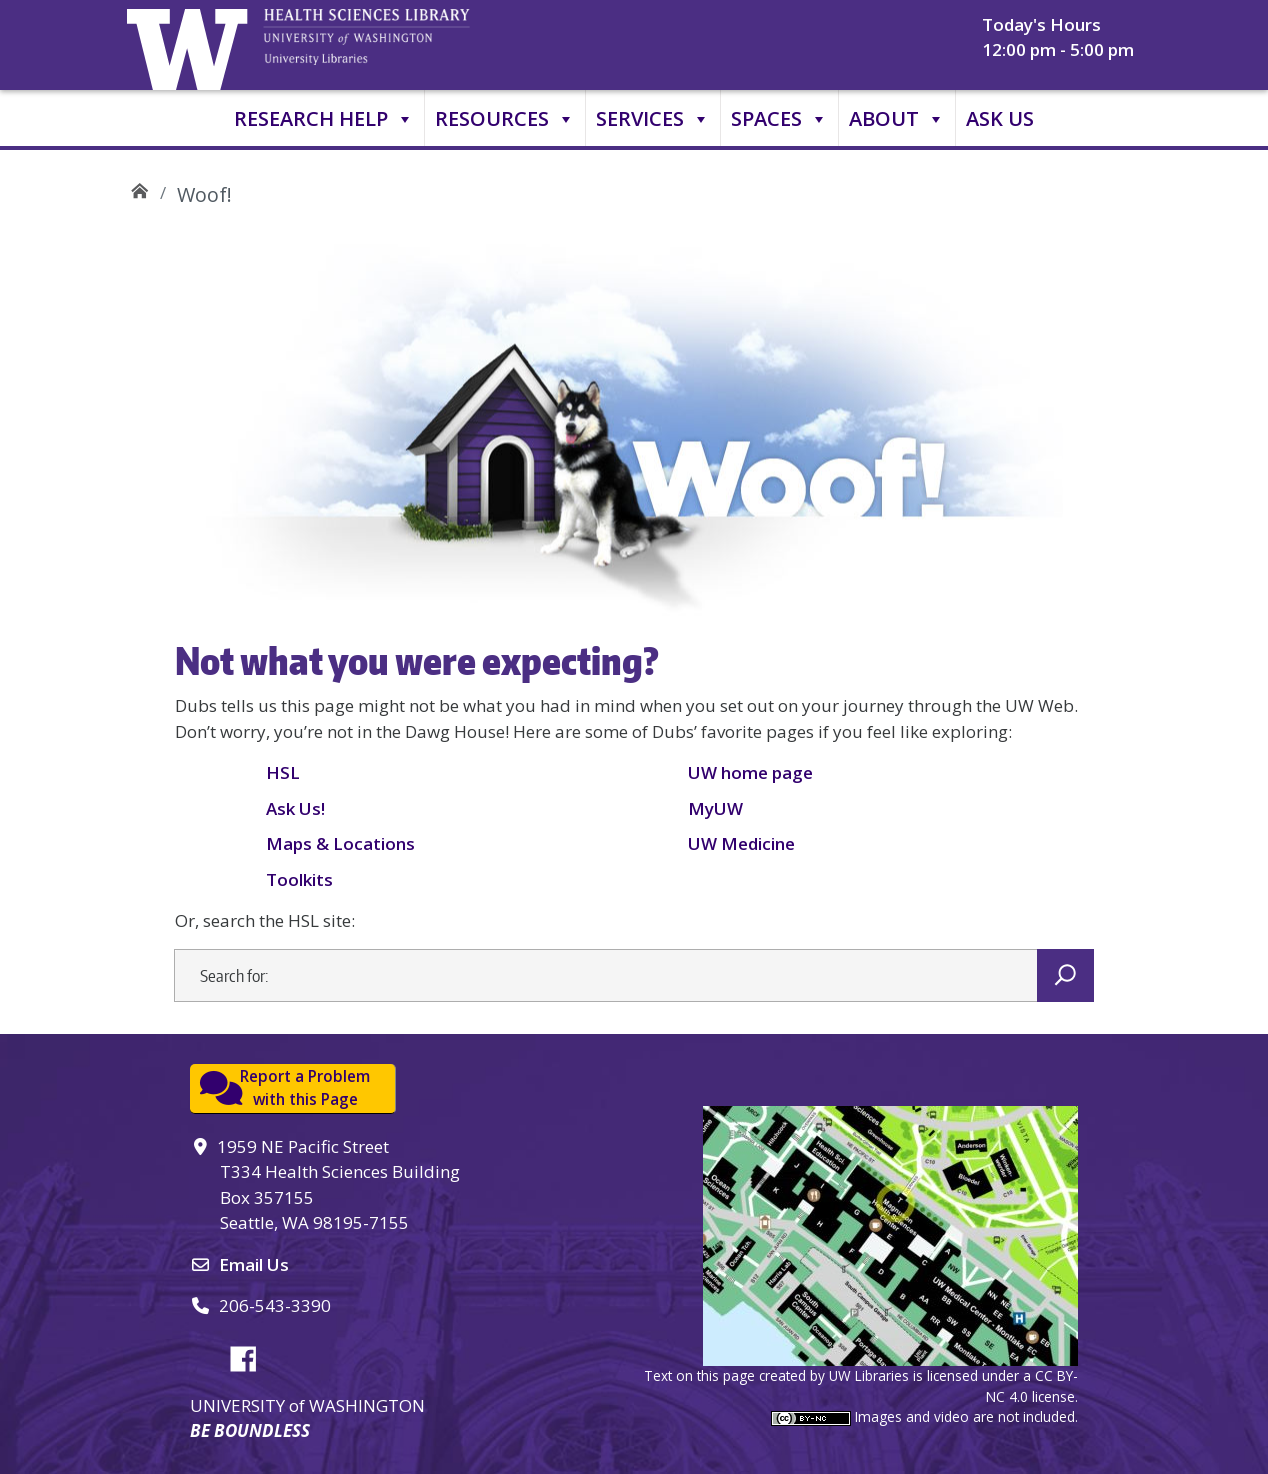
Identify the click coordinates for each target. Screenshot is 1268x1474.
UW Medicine (741, 843)
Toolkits (299, 879)
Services (653, 119)
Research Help (324, 119)
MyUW (715, 808)
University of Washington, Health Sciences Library (392, 45)
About (897, 119)
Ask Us (1000, 118)
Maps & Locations (340, 843)
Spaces (779, 119)
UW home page (750, 772)
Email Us (254, 1264)
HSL (283, 772)
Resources (505, 119)
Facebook (251, 1356)
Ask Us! (295, 808)
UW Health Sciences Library (139, 187)
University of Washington (192, 45)
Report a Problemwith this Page (305, 1087)
